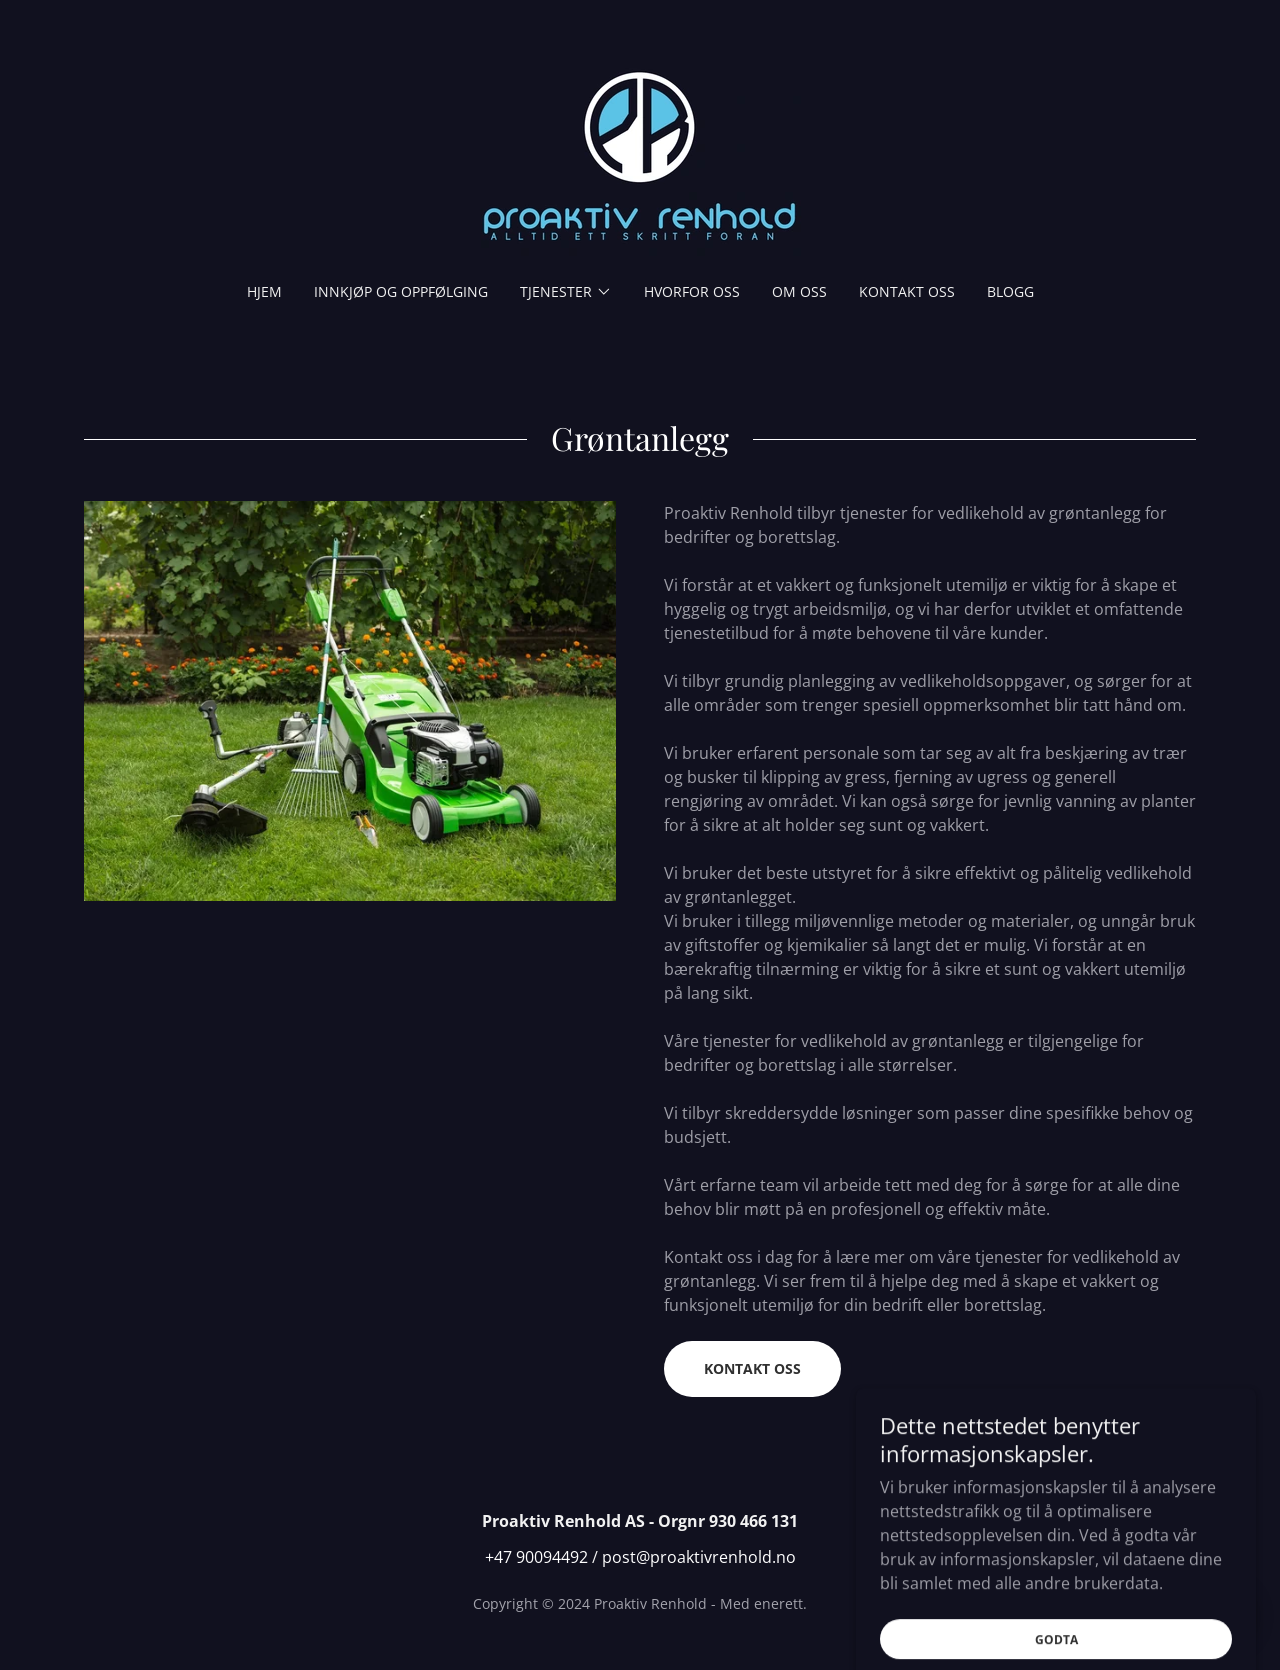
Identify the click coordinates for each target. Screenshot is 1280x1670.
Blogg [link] (1010, 291)
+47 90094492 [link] (536, 1557)
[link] (639, 154)
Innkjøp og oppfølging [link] (401, 291)
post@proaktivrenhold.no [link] (699, 1557)
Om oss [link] (799, 291)
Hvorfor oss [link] (692, 291)
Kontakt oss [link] (907, 291)
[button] (566, 292)
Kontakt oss (752, 1368)
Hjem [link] (264, 291)
